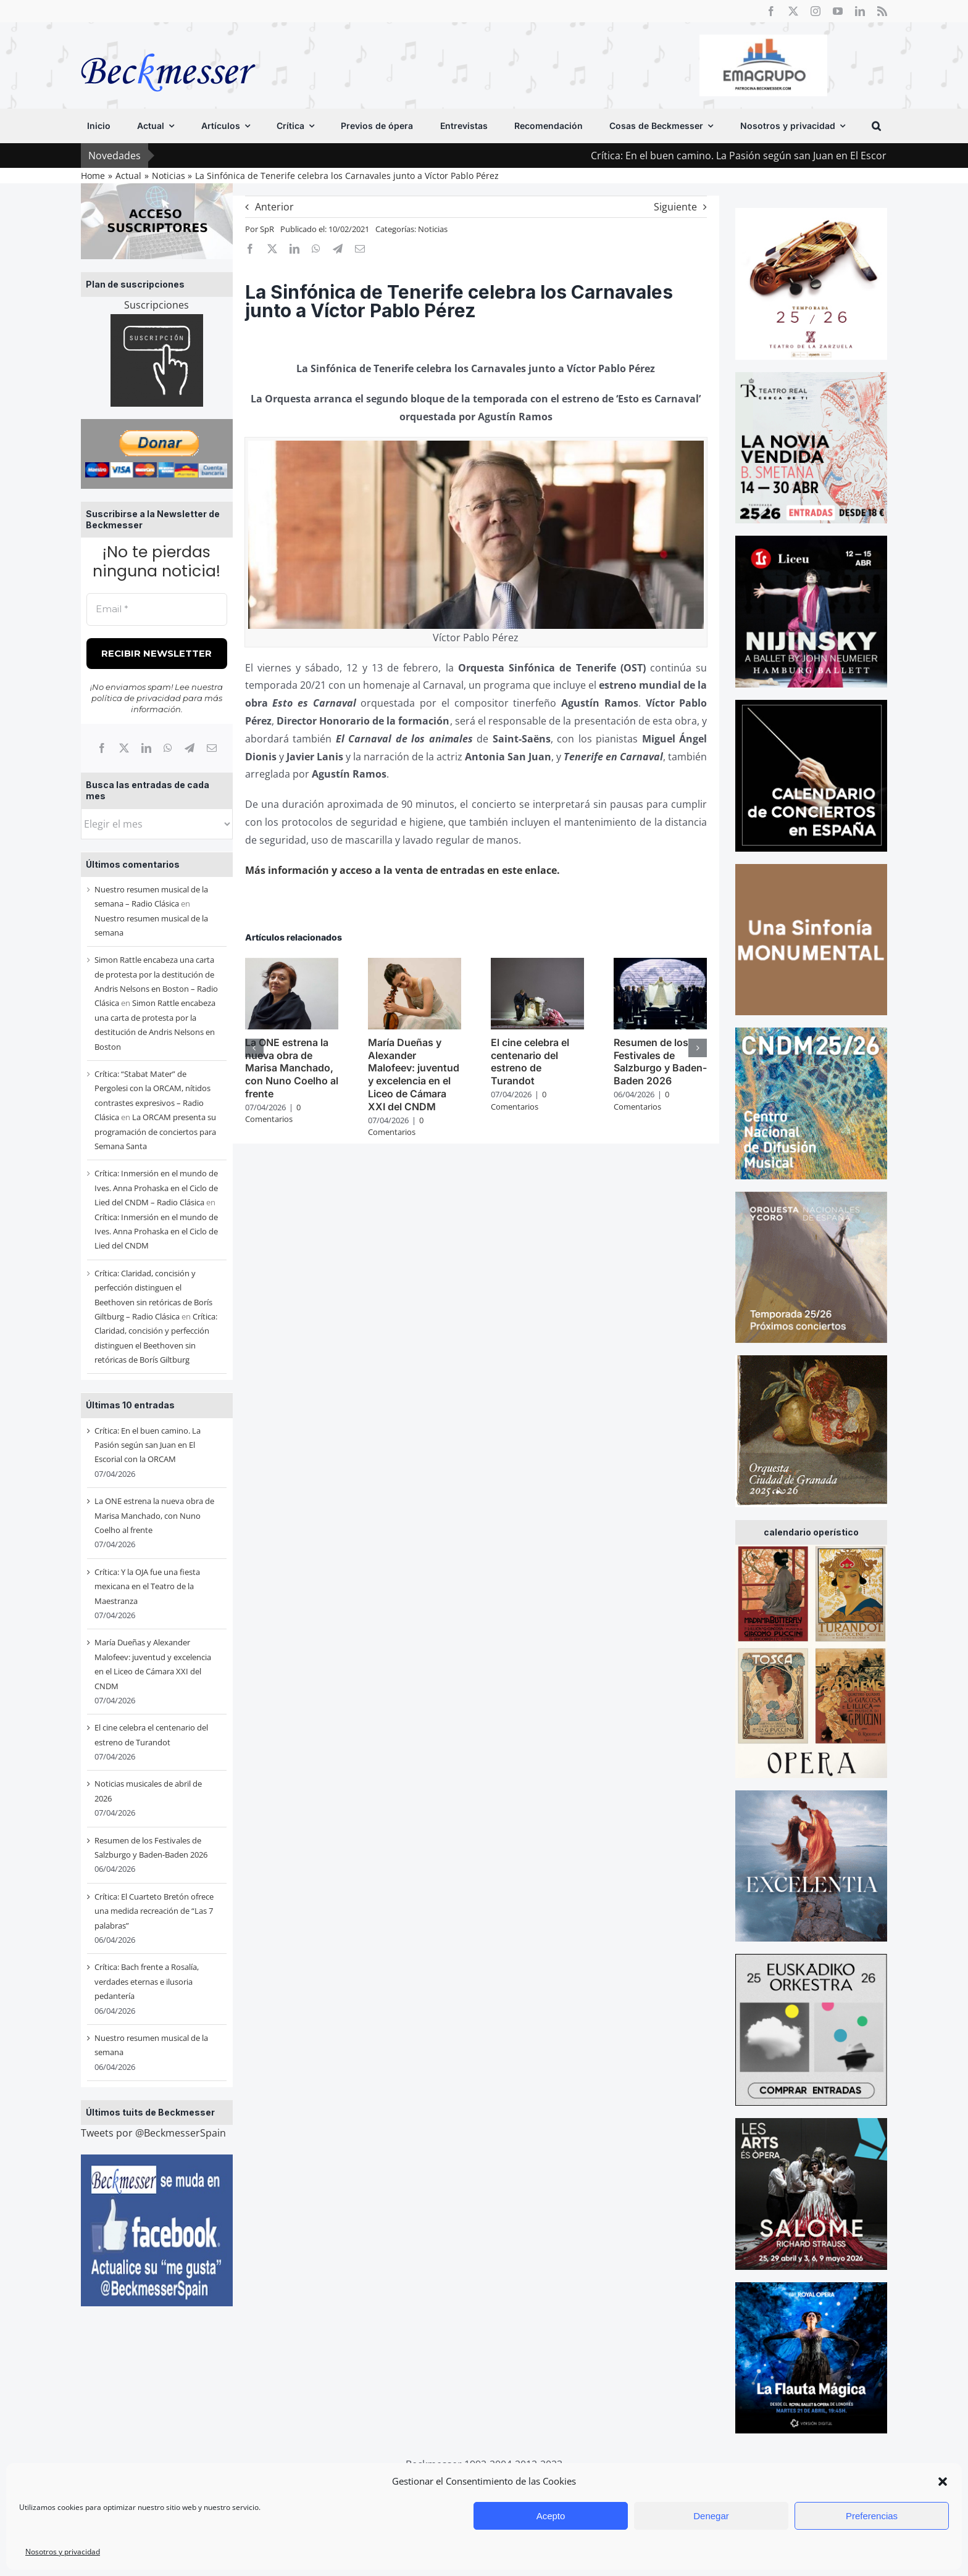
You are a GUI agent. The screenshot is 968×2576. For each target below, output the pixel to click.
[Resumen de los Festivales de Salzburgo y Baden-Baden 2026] (660, 964)
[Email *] (156, 609)
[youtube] (838, 11)
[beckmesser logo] (168, 44)
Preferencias (872, 2516)
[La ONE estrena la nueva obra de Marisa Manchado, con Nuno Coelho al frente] (291, 964)
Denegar (711, 2516)
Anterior (274, 207)
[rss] (882, 11)
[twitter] (793, 11)
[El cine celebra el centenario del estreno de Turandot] (537, 964)
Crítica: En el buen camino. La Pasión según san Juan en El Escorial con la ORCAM (147, 1445)
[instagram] (815, 11)
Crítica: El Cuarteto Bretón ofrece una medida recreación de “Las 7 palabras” (154, 1911)
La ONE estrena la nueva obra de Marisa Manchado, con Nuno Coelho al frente (154, 1515)
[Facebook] (102, 748)
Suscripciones (156, 305)
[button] (943, 2481)
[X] (124, 748)
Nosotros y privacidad (62, 2551)
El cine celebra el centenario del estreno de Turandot (530, 1061)
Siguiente (675, 207)
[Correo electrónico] (212, 748)
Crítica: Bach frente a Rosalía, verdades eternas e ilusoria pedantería (146, 1981)
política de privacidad (136, 698)
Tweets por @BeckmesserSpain (153, 2133)
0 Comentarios (273, 1113)
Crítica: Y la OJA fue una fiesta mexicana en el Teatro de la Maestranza (147, 1586)
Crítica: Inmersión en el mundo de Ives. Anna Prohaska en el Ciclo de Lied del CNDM (156, 1231)
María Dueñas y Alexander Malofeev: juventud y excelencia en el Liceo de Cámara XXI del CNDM (413, 1074)
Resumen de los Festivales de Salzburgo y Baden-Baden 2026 (660, 1061)
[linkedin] (860, 11)
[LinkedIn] (146, 748)
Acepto (550, 2516)
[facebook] (771, 11)
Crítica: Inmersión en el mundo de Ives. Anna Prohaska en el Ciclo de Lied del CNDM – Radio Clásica (156, 1188)
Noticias (433, 229)
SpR (267, 229)
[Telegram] (189, 748)
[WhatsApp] (167, 748)
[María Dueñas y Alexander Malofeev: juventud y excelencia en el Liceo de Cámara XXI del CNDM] (414, 964)
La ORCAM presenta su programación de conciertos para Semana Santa (155, 1131)
